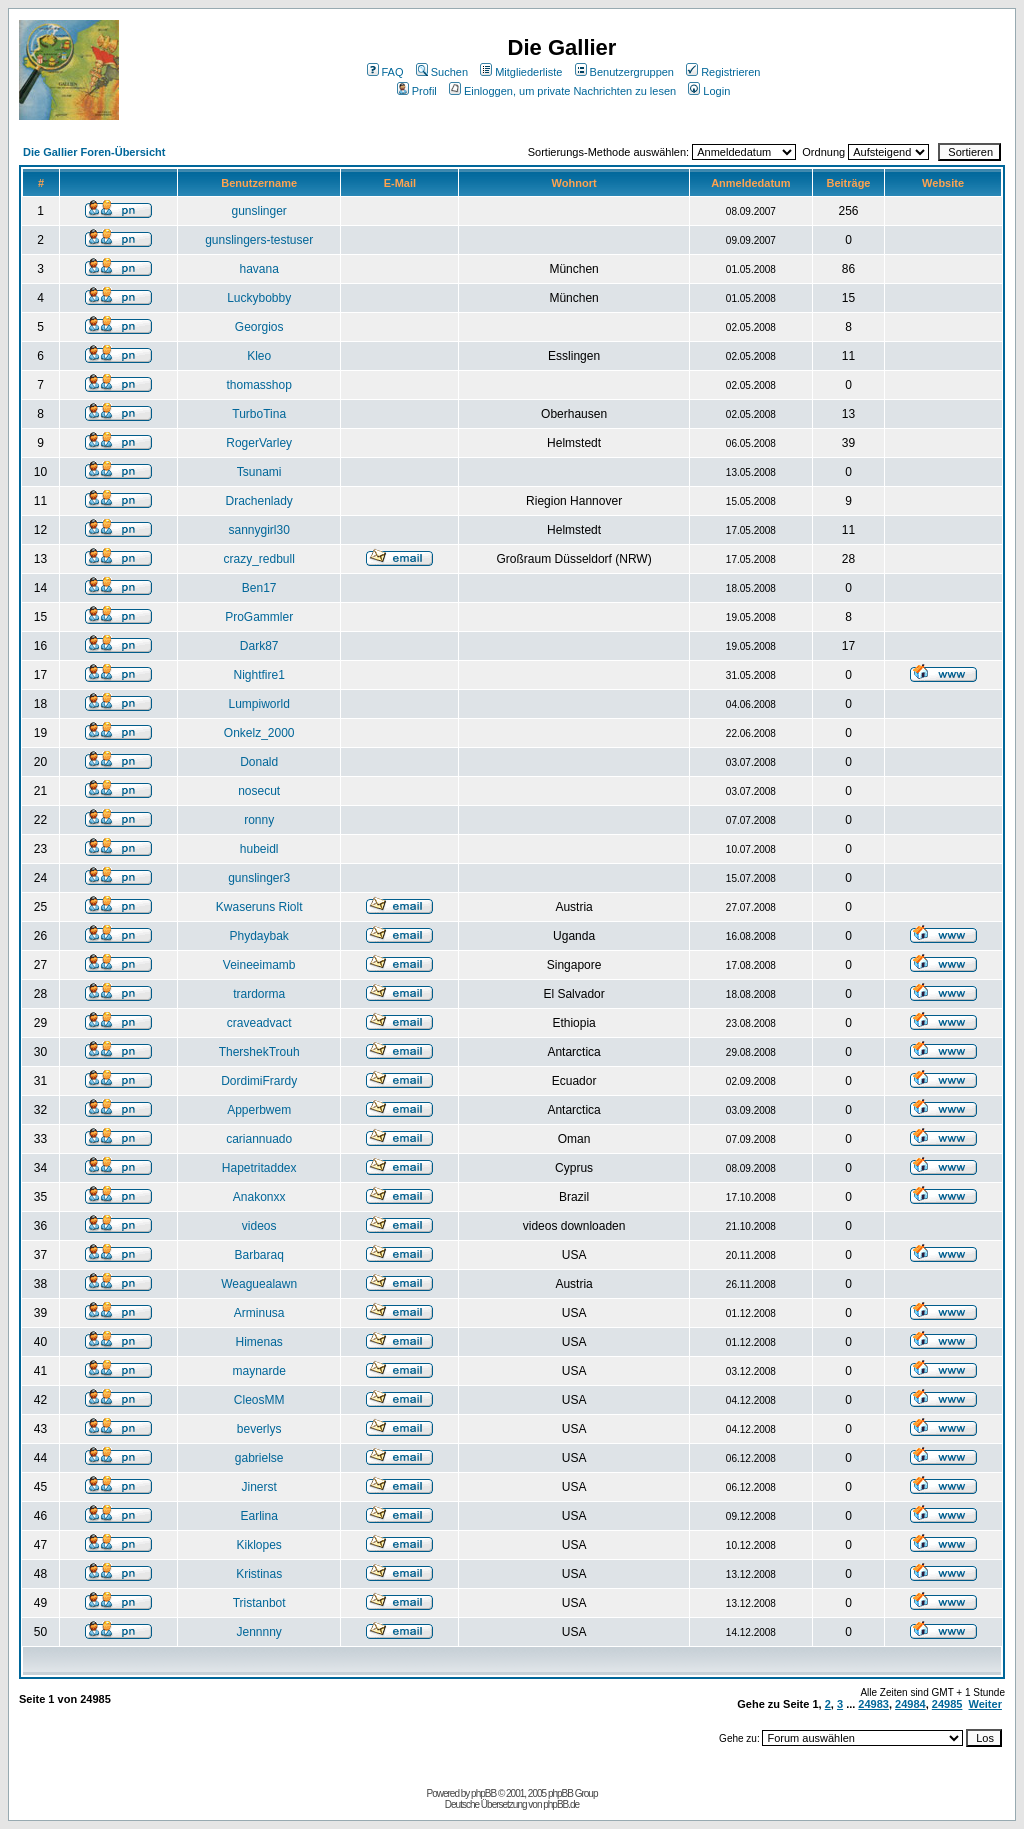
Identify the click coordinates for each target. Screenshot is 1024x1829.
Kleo (259, 356)
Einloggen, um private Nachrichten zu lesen (562, 91)
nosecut (259, 791)
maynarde (258, 1371)
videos (259, 1226)
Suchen (442, 72)
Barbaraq (258, 1255)
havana (258, 269)
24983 (873, 1704)
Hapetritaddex (259, 1168)
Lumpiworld (258, 704)
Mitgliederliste (521, 72)
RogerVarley (259, 443)
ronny (259, 820)
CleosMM (259, 1400)
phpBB (483, 1793)
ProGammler (259, 617)
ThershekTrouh (259, 1052)
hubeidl (259, 849)
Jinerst (258, 1487)
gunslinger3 (259, 878)
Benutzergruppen (624, 72)
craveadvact (259, 1023)
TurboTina (259, 414)
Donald (259, 762)
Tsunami (259, 472)
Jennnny (258, 1632)
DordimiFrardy (259, 1081)
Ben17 (259, 588)
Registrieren (723, 72)
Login (709, 91)
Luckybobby (259, 298)
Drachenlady (258, 501)
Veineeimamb (259, 965)
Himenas (258, 1342)
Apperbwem (259, 1110)
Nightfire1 (258, 675)
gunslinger (258, 211)
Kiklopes (258, 1545)
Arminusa (259, 1313)
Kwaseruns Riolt (259, 907)
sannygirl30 (258, 530)
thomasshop (258, 385)
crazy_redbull (258, 559)
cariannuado (259, 1139)
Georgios (259, 327)
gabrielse (259, 1458)
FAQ (385, 72)
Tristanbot (259, 1603)
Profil (417, 91)
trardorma (259, 994)
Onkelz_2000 (259, 733)
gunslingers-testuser (259, 240)
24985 (947, 1704)
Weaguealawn (259, 1284)
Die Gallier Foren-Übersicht (94, 152)
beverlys (259, 1429)
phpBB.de (561, 1804)
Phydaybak (258, 936)
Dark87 (259, 646)
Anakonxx (259, 1197)
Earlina (258, 1516)
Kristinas (259, 1574)
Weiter (985, 1704)
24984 (910, 1704)
